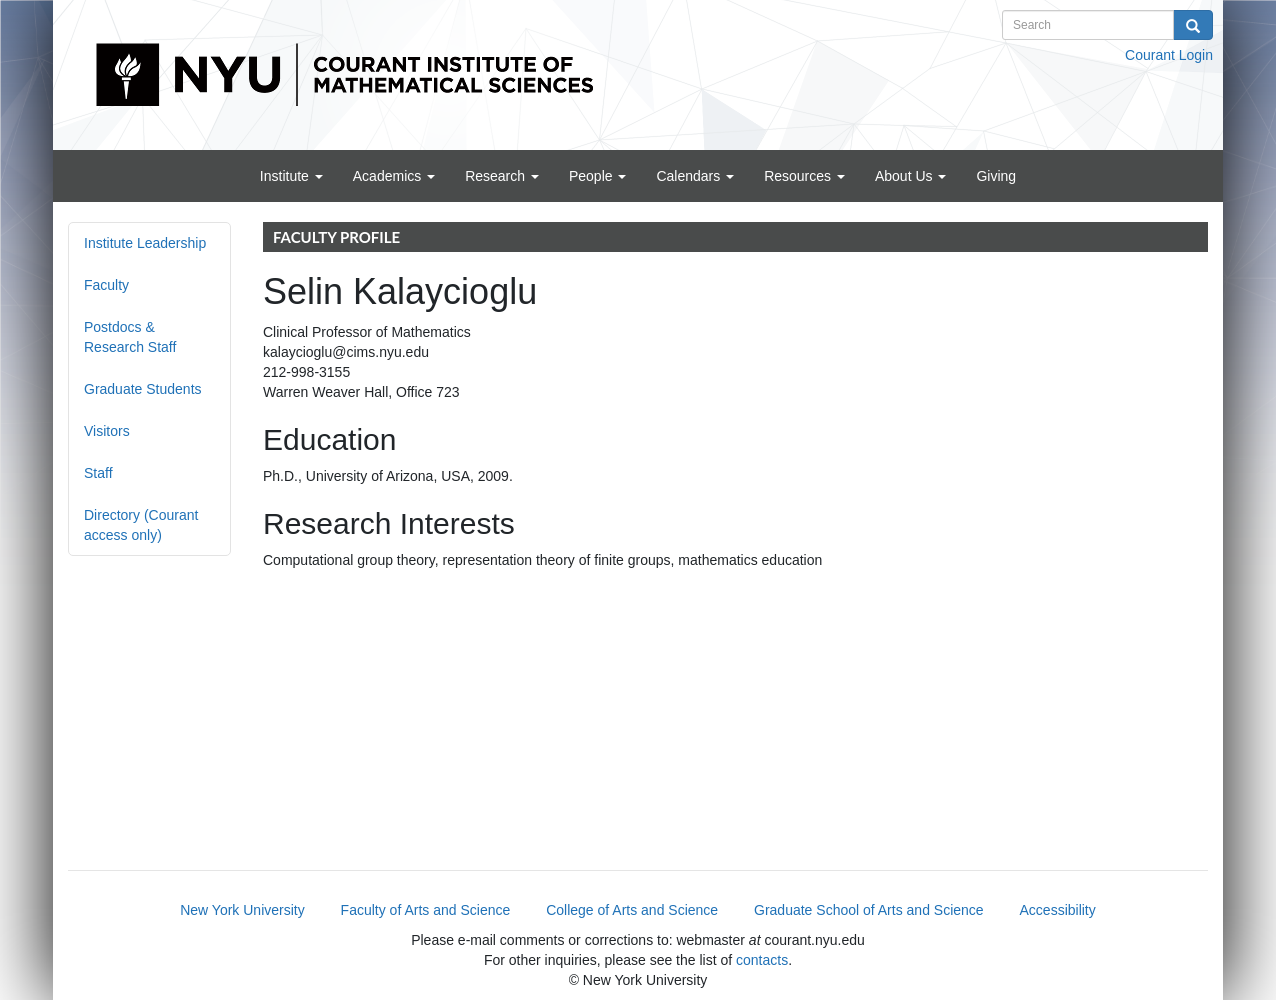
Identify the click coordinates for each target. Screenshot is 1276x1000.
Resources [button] (804, 176)
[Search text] (1088, 25)
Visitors (107, 431)
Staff (98, 473)
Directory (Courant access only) (141, 525)
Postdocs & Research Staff (130, 337)
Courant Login (1169, 55)
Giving (996, 176)
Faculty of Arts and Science (426, 910)
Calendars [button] (695, 176)
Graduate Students (143, 389)
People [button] (597, 176)
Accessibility (1058, 910)
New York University (242, 910)
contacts (762, 960)
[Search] (1193, 25)
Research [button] (502, 176)
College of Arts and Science (632, 910)
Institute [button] (291, 176)
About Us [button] (910, 176)
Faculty (106, 285)
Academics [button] (394, 176)
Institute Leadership (145, 243)
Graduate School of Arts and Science (869, 910)
